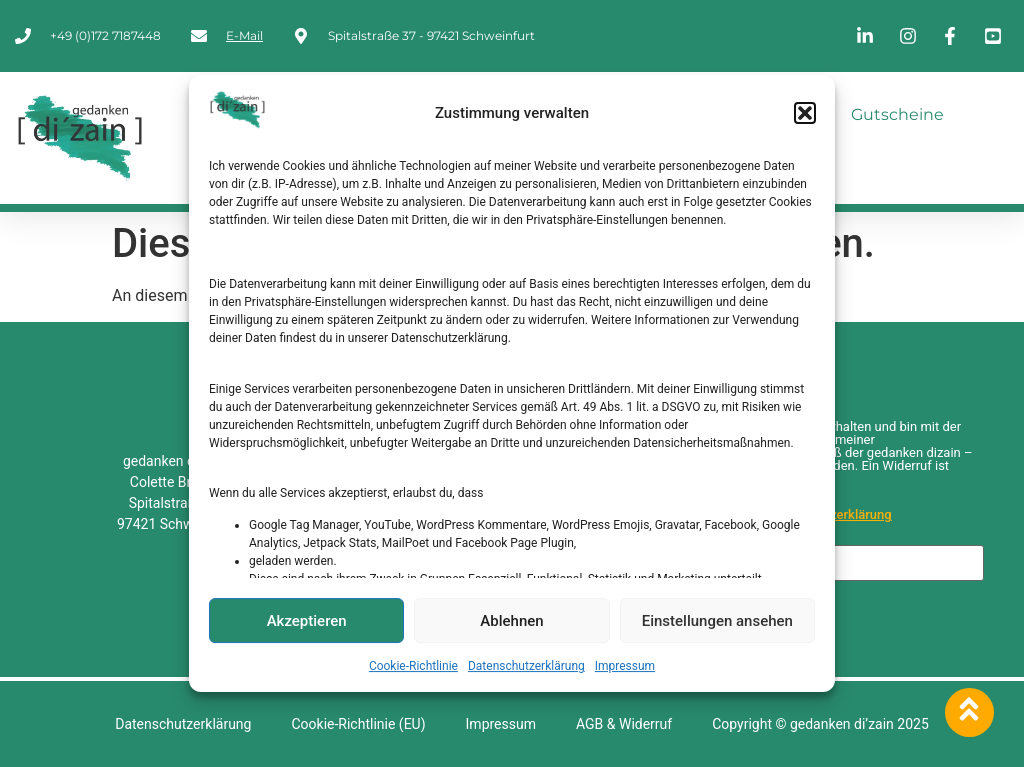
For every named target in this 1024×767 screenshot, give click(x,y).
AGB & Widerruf (624, 724)
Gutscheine (897, 114)
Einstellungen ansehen (717, 621)
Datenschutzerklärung (526, 666)
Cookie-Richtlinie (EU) (358, 724)
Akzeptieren (307, 621)
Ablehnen (511, 621)
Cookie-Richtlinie (413, 666)
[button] (805, 113)
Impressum (625, 666)
